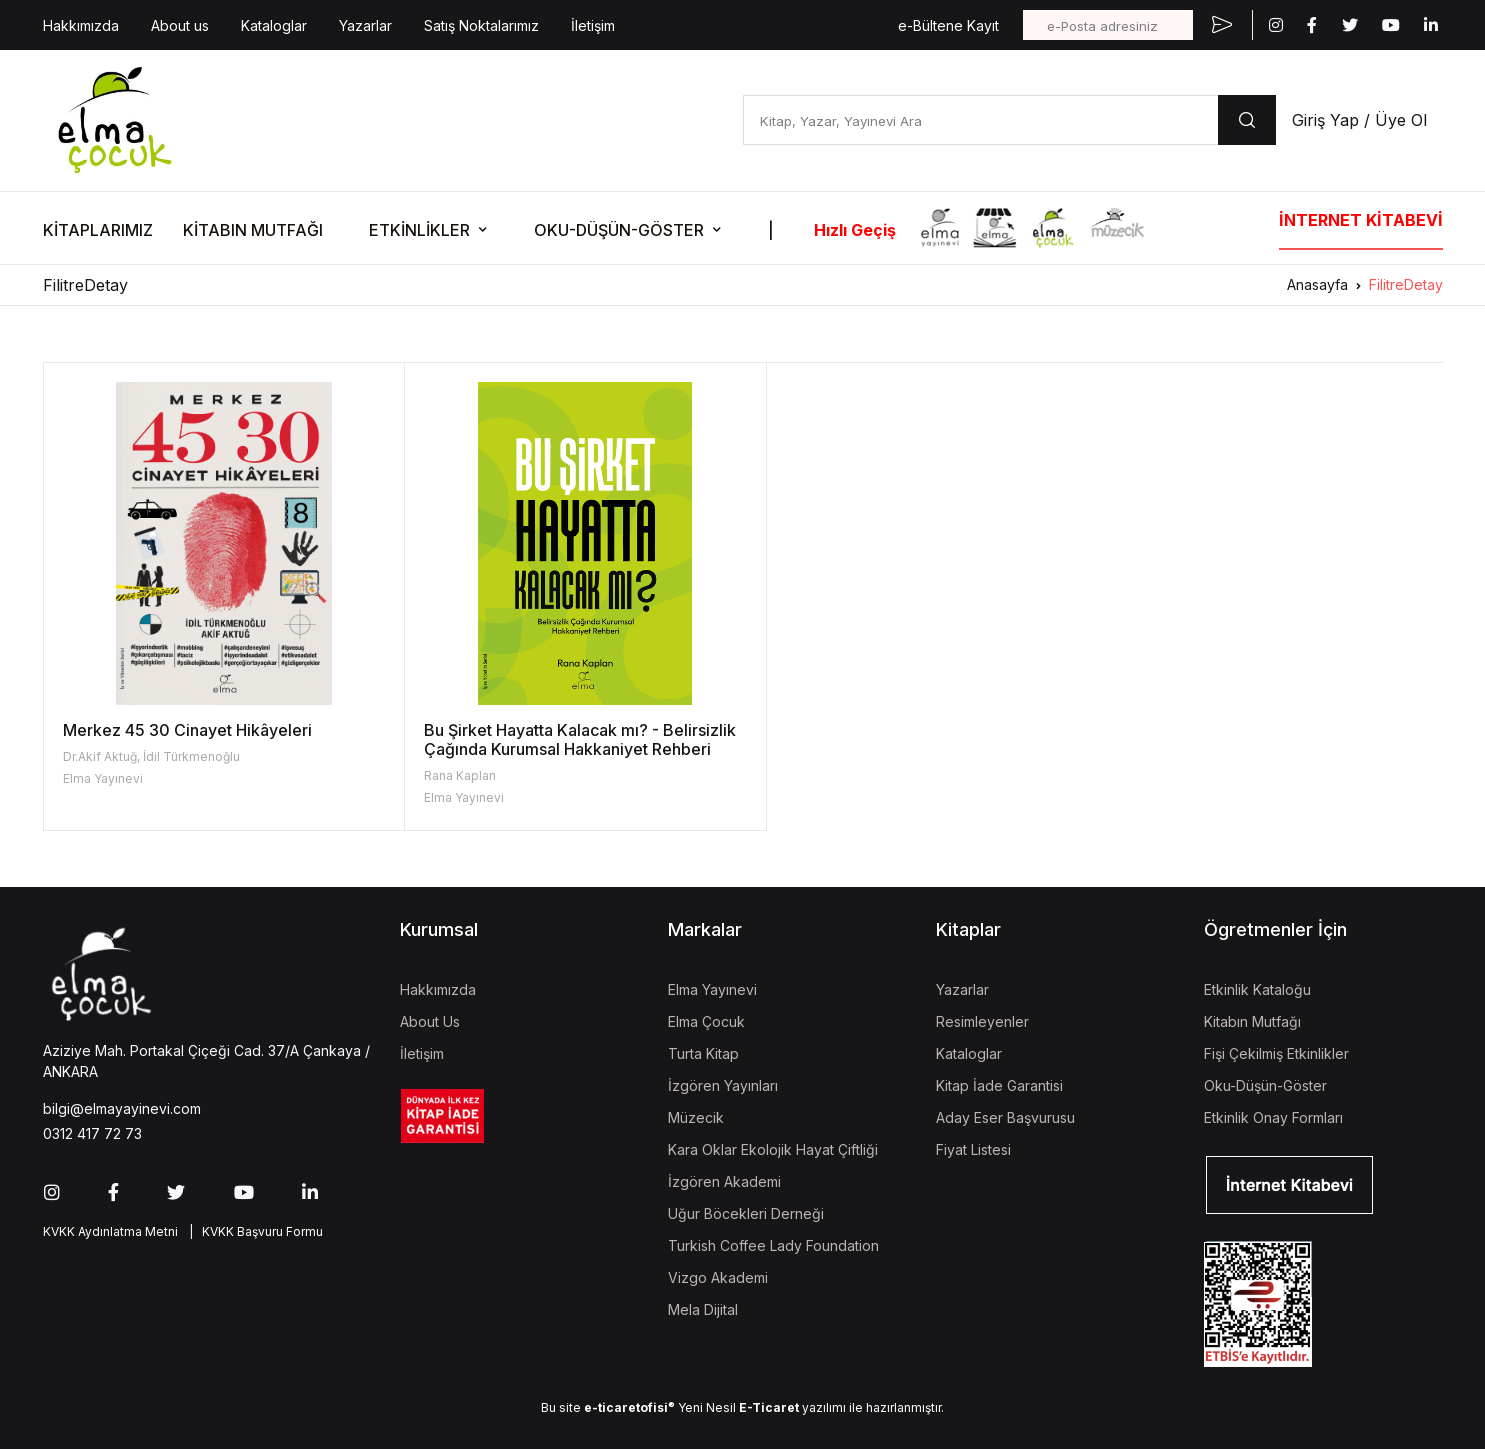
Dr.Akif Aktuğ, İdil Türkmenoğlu (151, 756)
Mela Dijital (703, 1309)
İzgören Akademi (724, 1181)
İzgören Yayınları (723, 1085)
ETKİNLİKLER (419, 230)
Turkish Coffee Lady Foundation (773, 1245)
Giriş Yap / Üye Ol (1359, 120)
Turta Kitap (703, 1053)
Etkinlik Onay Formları (1273, 1117)
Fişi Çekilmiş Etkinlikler (1276, 1053)
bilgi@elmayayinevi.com (122, 1108)
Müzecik (696, 1117)
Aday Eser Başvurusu (1005, 1117)
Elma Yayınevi (103, 778)
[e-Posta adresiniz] (1108, 25)
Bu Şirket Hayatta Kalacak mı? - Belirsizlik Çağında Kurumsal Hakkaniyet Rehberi (562, 749)
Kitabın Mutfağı (1252, 1021)
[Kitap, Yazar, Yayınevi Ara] (980, 120)
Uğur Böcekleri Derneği (746, 1213)
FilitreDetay (1406, 284)
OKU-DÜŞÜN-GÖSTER (619, 230)
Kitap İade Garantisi (999, 1085)
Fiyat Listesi (973, 1149)
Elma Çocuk (706, 1021)
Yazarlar (365, 25)
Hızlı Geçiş (855, 230)
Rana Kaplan (448, 775)
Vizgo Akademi (718, 1277)
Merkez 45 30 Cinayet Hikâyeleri (187, 730)
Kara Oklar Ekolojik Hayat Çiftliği (773, 1149)
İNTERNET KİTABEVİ (1361, 220)
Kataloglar (274, 25)
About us (180, 25)
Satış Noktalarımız (481, 25)
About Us (430, 1021)
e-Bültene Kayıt (948, 25)
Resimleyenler (982, 1021)
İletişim (593, 25)
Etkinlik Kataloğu (1257, 989)
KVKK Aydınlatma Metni (110, 1231)
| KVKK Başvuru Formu (253, 1231)
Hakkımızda (81, 25)
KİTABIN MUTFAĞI (253, 230)
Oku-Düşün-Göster (1265, 1085)
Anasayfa (1317, 284)
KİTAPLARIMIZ (98, 230)
